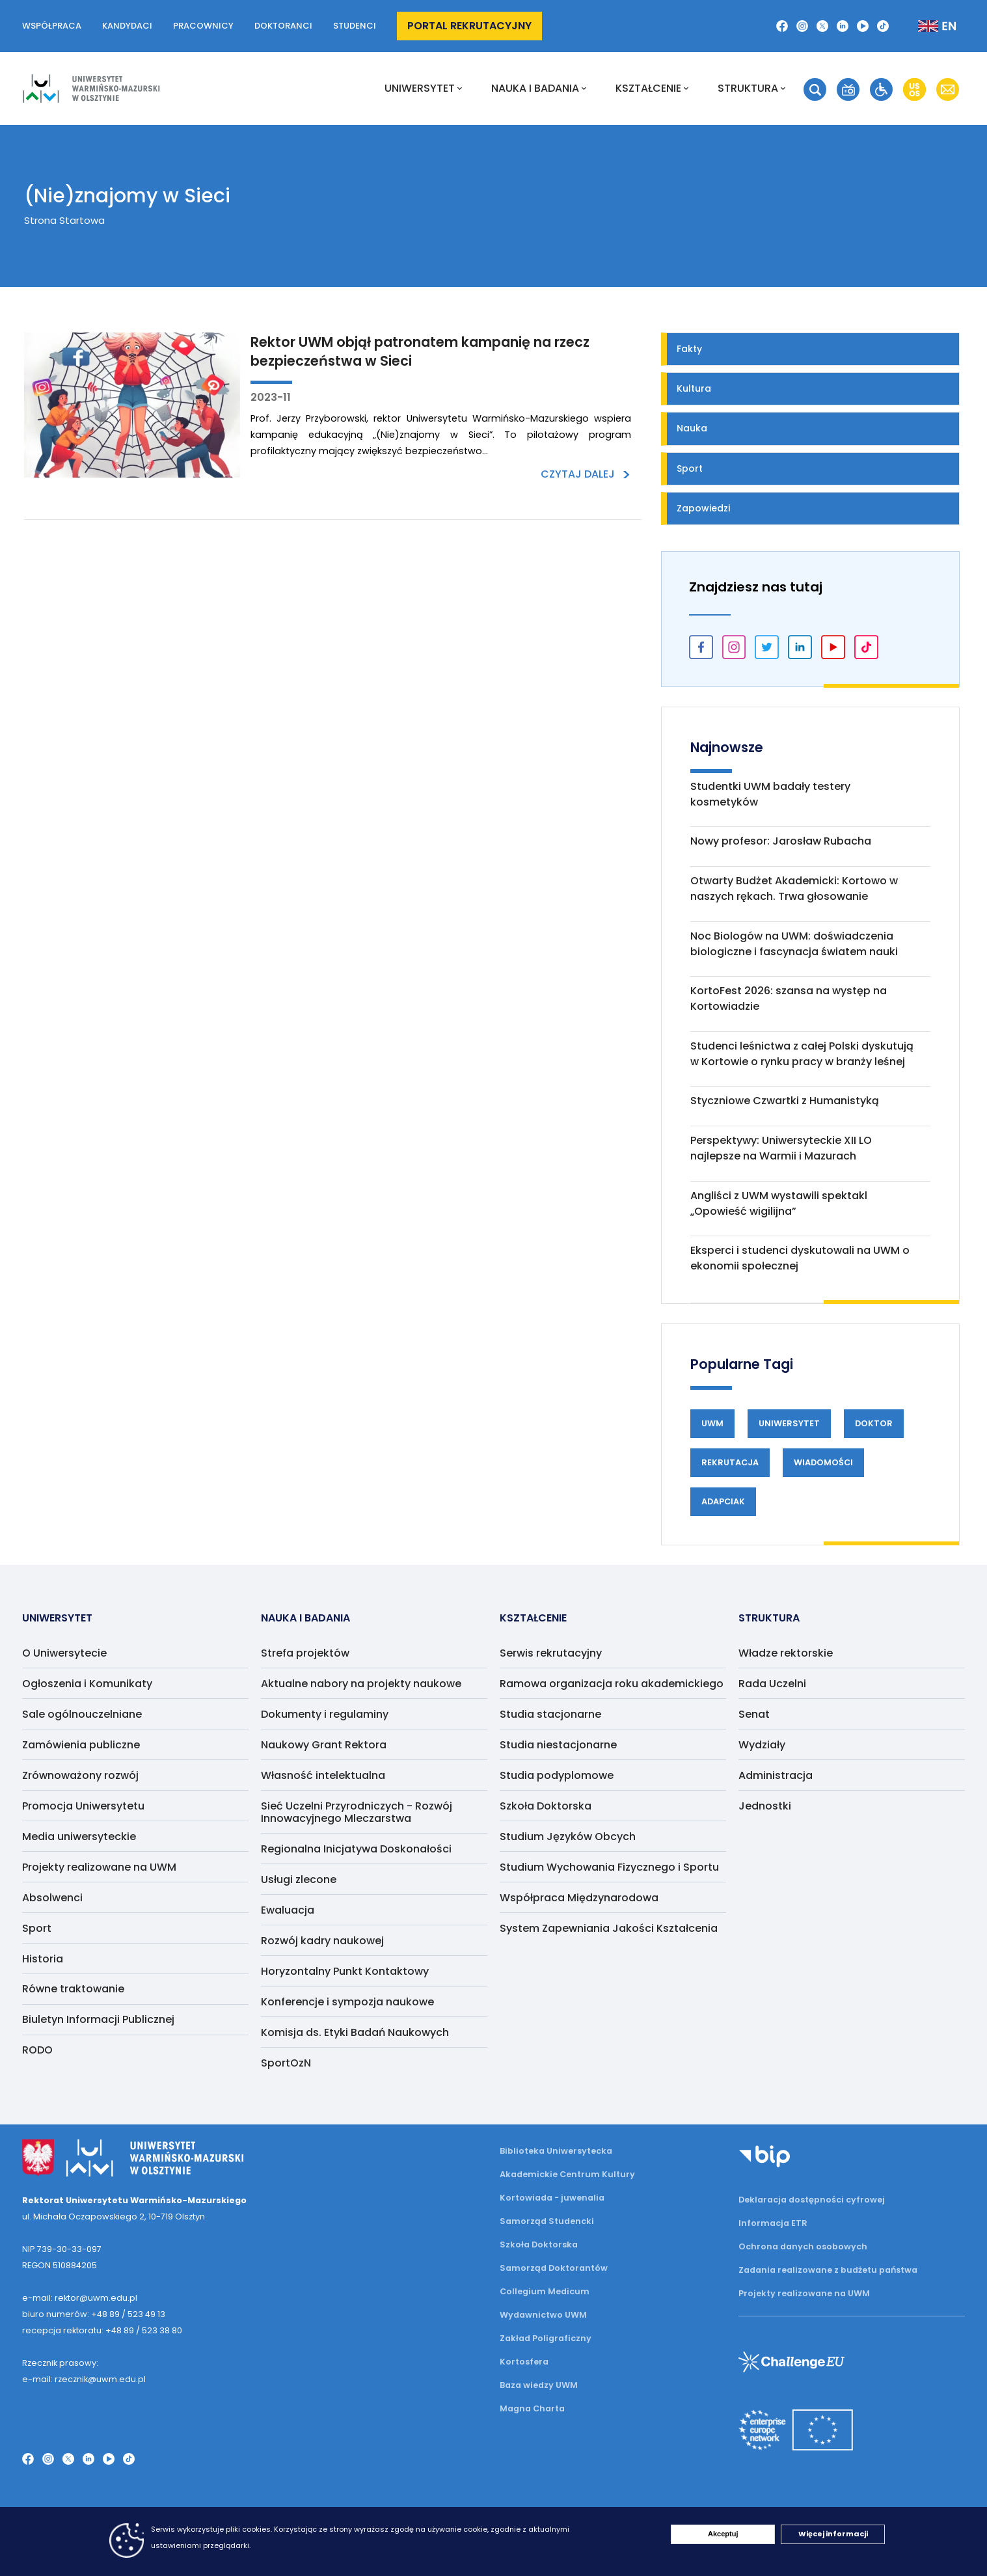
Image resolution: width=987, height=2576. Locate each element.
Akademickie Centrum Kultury (567, 2174)
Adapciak (723, 1501)
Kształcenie (651, 88)
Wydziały (761, 1744)
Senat (754, 1714)
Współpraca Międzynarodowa (579, 1897)
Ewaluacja (287, 1910)
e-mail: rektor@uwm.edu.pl (79, 2297)
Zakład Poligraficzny (545, 2338)
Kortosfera (524, 2361)
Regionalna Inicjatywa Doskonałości (356, 1848)
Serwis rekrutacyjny (551, 1653)
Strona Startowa (64, 220)
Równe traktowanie (73, 1988)
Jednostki (764, 1805)
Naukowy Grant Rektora (323, 1744)
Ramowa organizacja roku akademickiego (611, 1683)
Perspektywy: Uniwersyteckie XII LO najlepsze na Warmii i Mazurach (781, 1148)
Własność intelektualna (323, 1775)
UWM (712, 1423)
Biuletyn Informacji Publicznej (98, 2019)
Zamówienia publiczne (81, 1744)
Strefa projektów (305, 1653)
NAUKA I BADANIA (538, 88)
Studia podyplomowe (557, 1775)
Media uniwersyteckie (79, 1836)
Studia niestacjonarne (558, 1744)
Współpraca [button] (51, 26)
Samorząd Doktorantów (554, 2267)
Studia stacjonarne (550, 1714)
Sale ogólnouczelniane (82, 1714)
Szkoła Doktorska (545, 1805)
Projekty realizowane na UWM (99, 1867)
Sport (690, 468)
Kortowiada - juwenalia (552, 2197)
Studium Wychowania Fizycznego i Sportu (609, 1867)
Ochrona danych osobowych (802, 2246)
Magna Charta (532, 2408)
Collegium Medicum (544, 2291)
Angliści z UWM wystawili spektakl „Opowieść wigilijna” (778, 1203)
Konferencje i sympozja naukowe (347, 2001)
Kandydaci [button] (127, 26)
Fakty (689, 348)
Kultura (694, 388)
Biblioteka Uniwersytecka (556, 2150)
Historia (42, 1958)
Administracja (775, 1775)
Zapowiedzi (703, 508)
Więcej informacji (833, 2534)
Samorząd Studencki (547, 2221)
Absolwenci (52, 1897)
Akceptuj (723, 2534)
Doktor (874, 1423)
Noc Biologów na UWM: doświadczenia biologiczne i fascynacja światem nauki (794, 944)
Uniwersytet (423, 88)
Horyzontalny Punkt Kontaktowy (345, 1971)
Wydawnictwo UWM (543, 2314)
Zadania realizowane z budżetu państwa (827, 2269)
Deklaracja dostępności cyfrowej (811, 2199)
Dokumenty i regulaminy (324, 1714)
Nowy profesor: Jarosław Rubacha (780, 841)
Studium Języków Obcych (568, 1836)
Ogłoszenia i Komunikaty (87, 1683)
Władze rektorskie (785, 1653)
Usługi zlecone (298, 1879)
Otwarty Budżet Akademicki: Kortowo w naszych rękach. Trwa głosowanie (794, 888)
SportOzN (286, 2062)
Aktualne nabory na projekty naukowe (361, 1683)
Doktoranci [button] (283, 26)
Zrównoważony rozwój (80, 1775)
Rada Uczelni (772, 1683)
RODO (37, 2049)
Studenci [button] (354, 26)
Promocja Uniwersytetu (83, 1805)
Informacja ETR (772, 2223)
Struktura (751, 88)
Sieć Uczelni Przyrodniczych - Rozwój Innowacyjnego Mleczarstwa (356, 1812)
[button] (782, 26)
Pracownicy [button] (203, 26)
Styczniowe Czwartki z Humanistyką (784, 1100)
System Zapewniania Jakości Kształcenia (609, 1928)
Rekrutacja (730, 1462)
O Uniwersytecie (64, 1653)
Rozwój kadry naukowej (322, 1940)
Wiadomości (823, 1462)
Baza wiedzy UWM (539, 2385)
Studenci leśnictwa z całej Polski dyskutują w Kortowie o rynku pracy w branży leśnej (801, 1053)
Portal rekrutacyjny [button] (469, 25)
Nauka (692, 428)
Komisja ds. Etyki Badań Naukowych (355, 2032)
